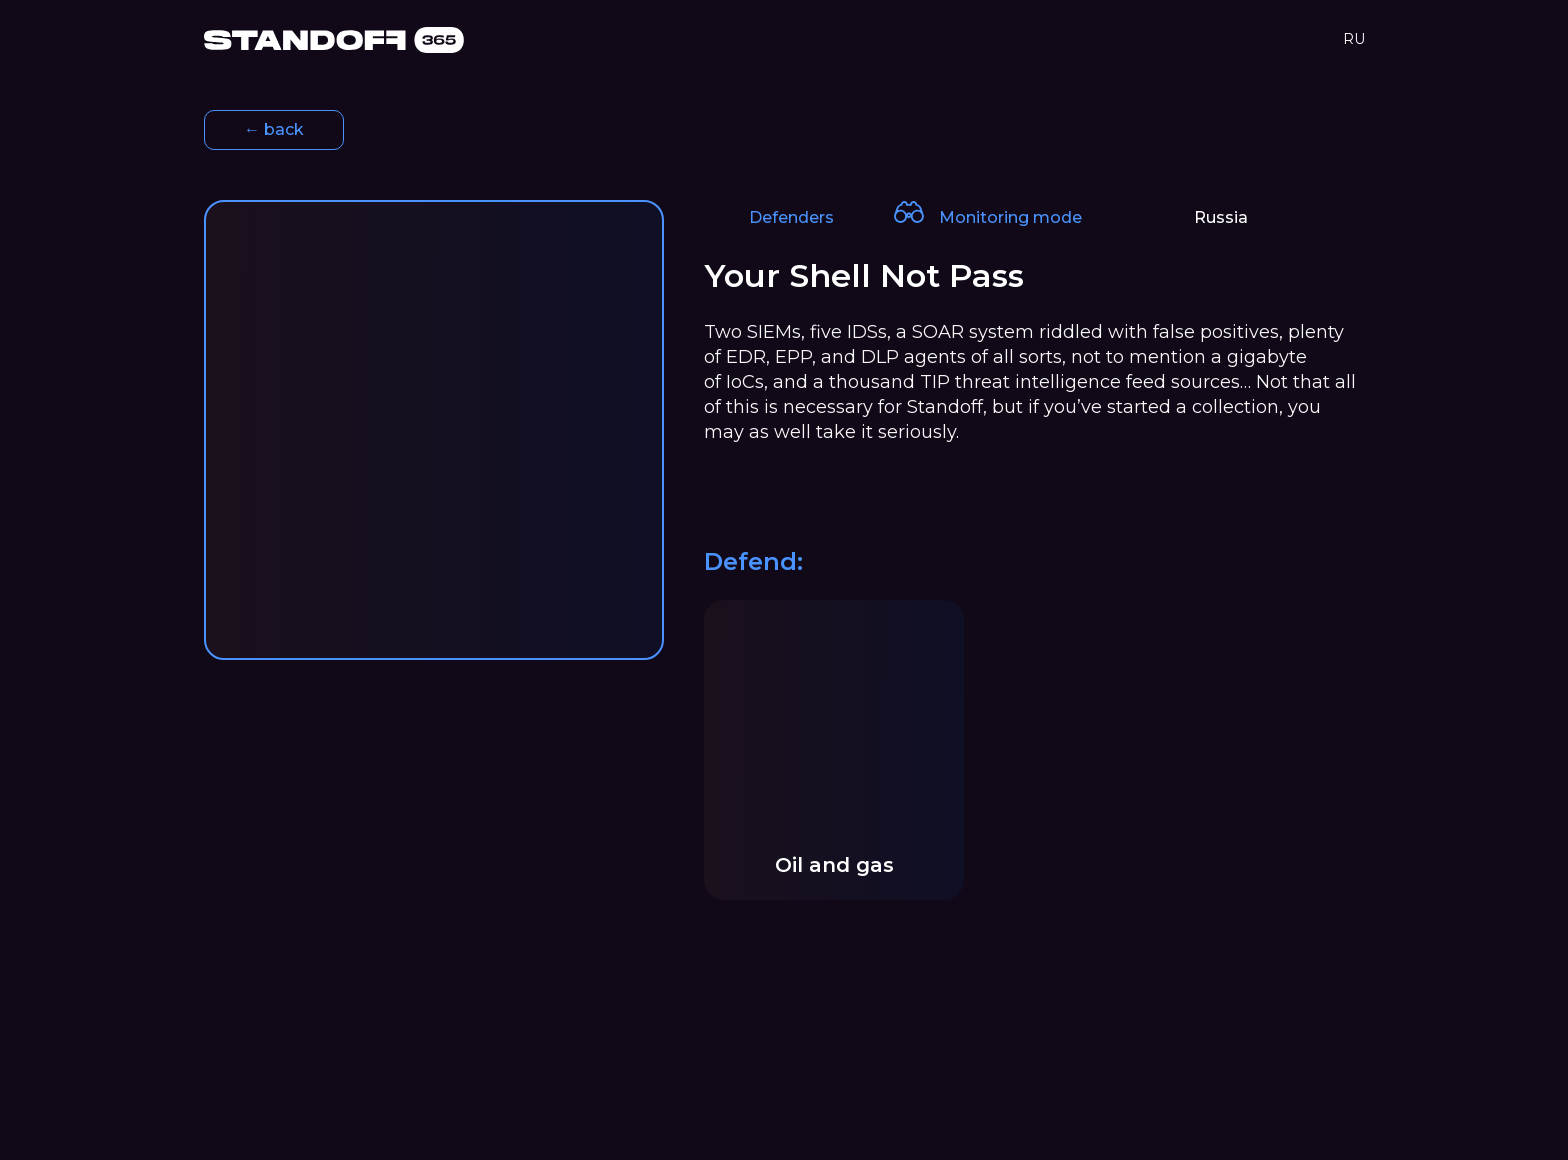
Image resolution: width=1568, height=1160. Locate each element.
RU (1354, 39)
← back (274, 129)
